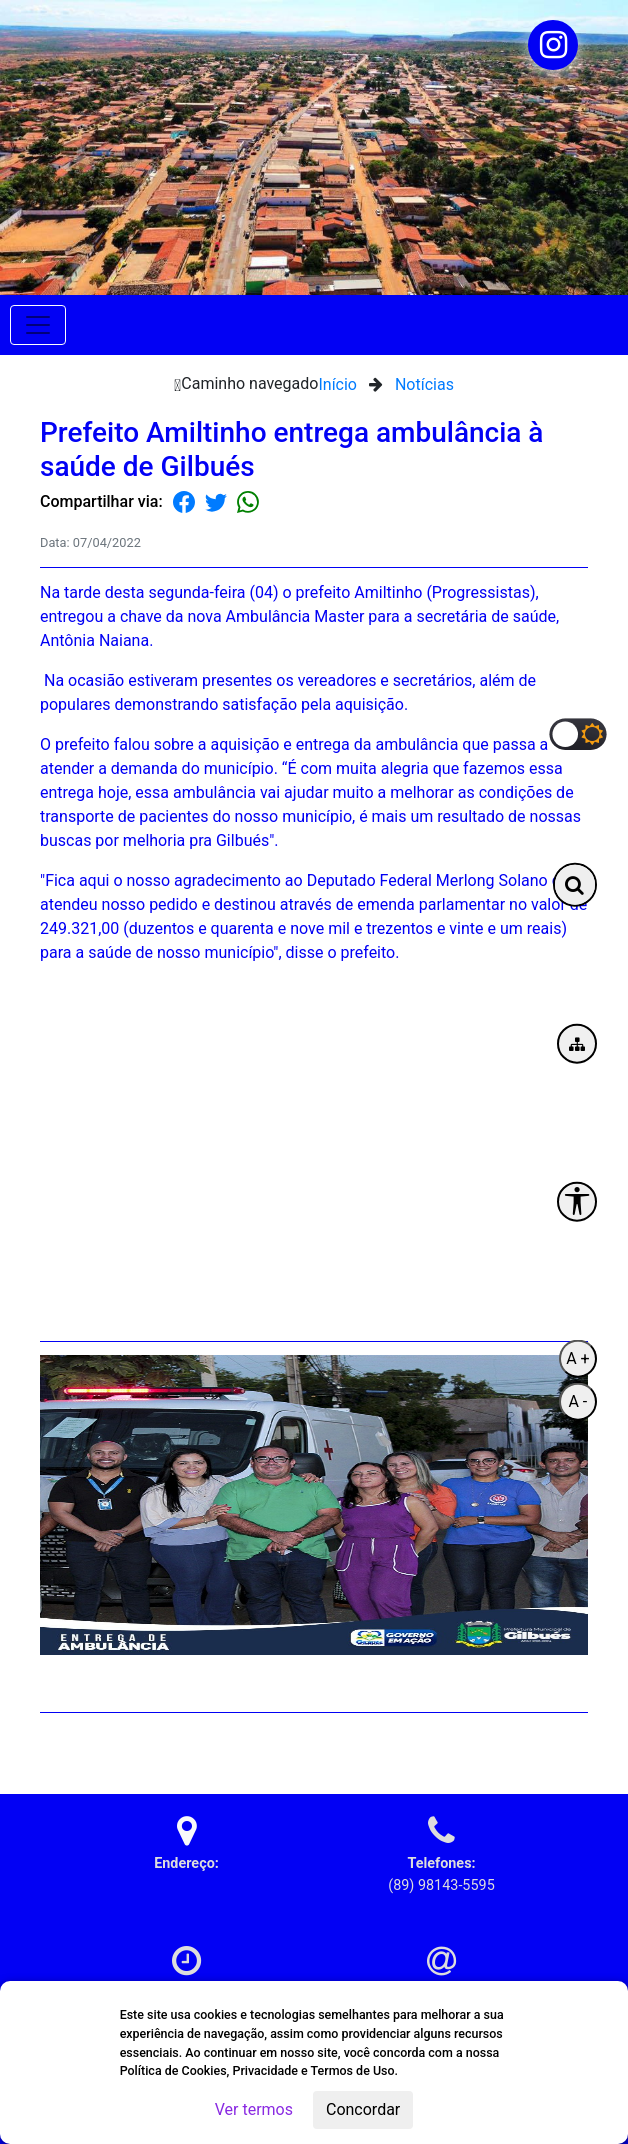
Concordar (363, 2109)
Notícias (424, 384)
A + (577, 1357)
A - (577, 1400)
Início (337, 384)
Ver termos (254, 2109)
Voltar (574, 1745)
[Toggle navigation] (38, 325)
